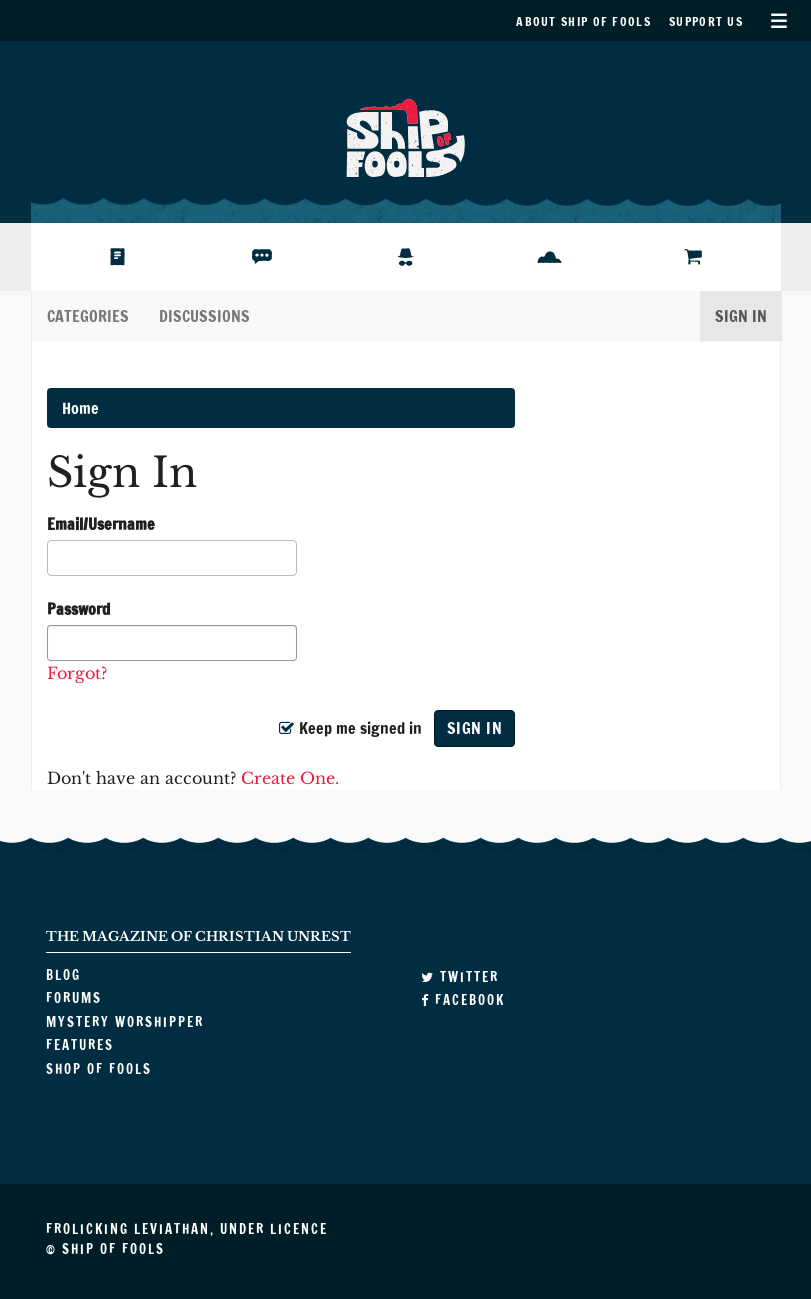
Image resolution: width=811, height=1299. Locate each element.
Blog (94, 257)
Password (78, 609)
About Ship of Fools (583, 21)
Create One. (290, 778)
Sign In (741, 316)
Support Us (706, 21)
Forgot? (77, 673)
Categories (88, 316)
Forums (249, 257)
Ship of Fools (406, 136)
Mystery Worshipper (421, 257)
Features (542, 257)
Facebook (463, 1000)
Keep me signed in (350, 728)
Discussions (204, 316)
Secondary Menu (778, 20)
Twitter (460, 977)
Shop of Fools (704, 257)
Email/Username (101, 524)
